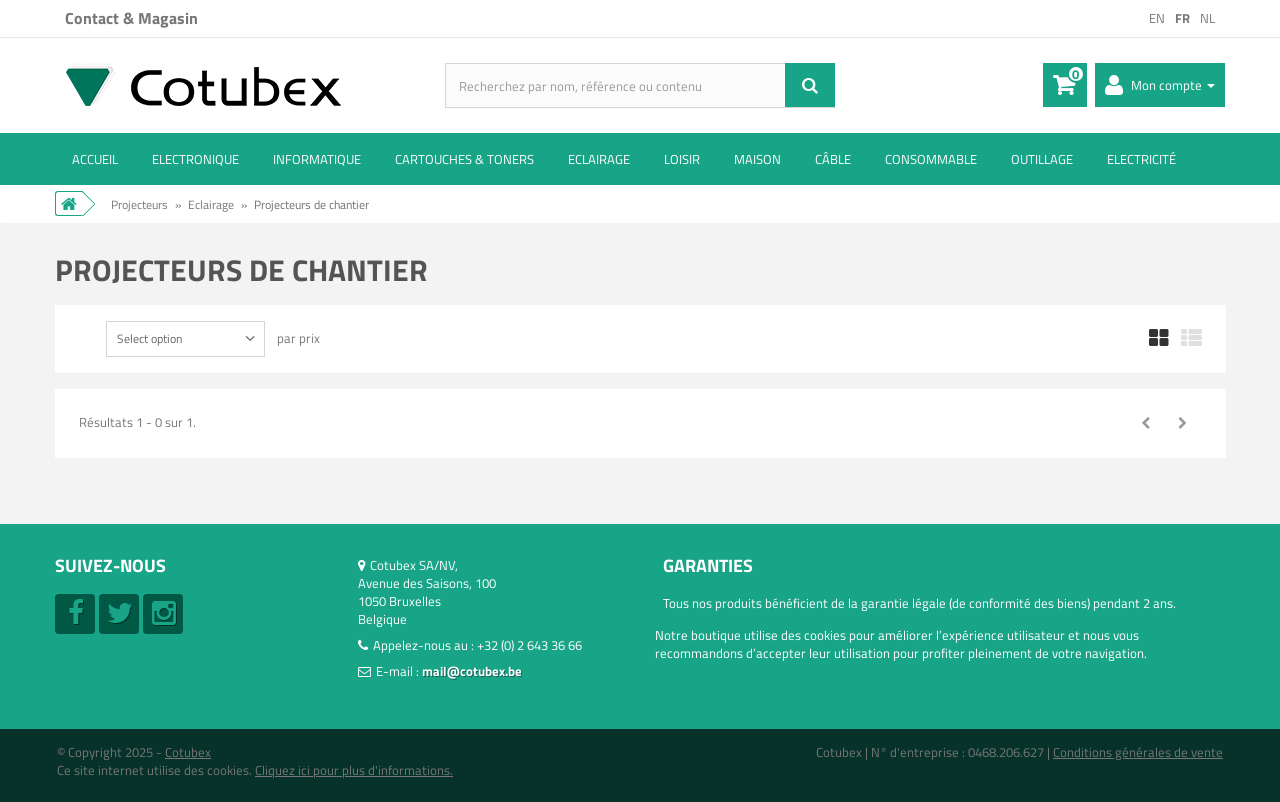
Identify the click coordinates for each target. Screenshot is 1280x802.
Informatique (317, 159)
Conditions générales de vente (1138, 752)
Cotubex (188, 752)
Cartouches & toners (464, 159)
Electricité (1141, 159)
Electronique (195, 159)
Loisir (682, 159)
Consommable (931, 159)
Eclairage (599, 159)
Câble (833, 159)
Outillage (1042, 159)
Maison (757, 159)
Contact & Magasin (131, 18)
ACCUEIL (95, 159)
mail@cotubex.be (472, 671)
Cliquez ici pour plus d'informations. (354, 770)
